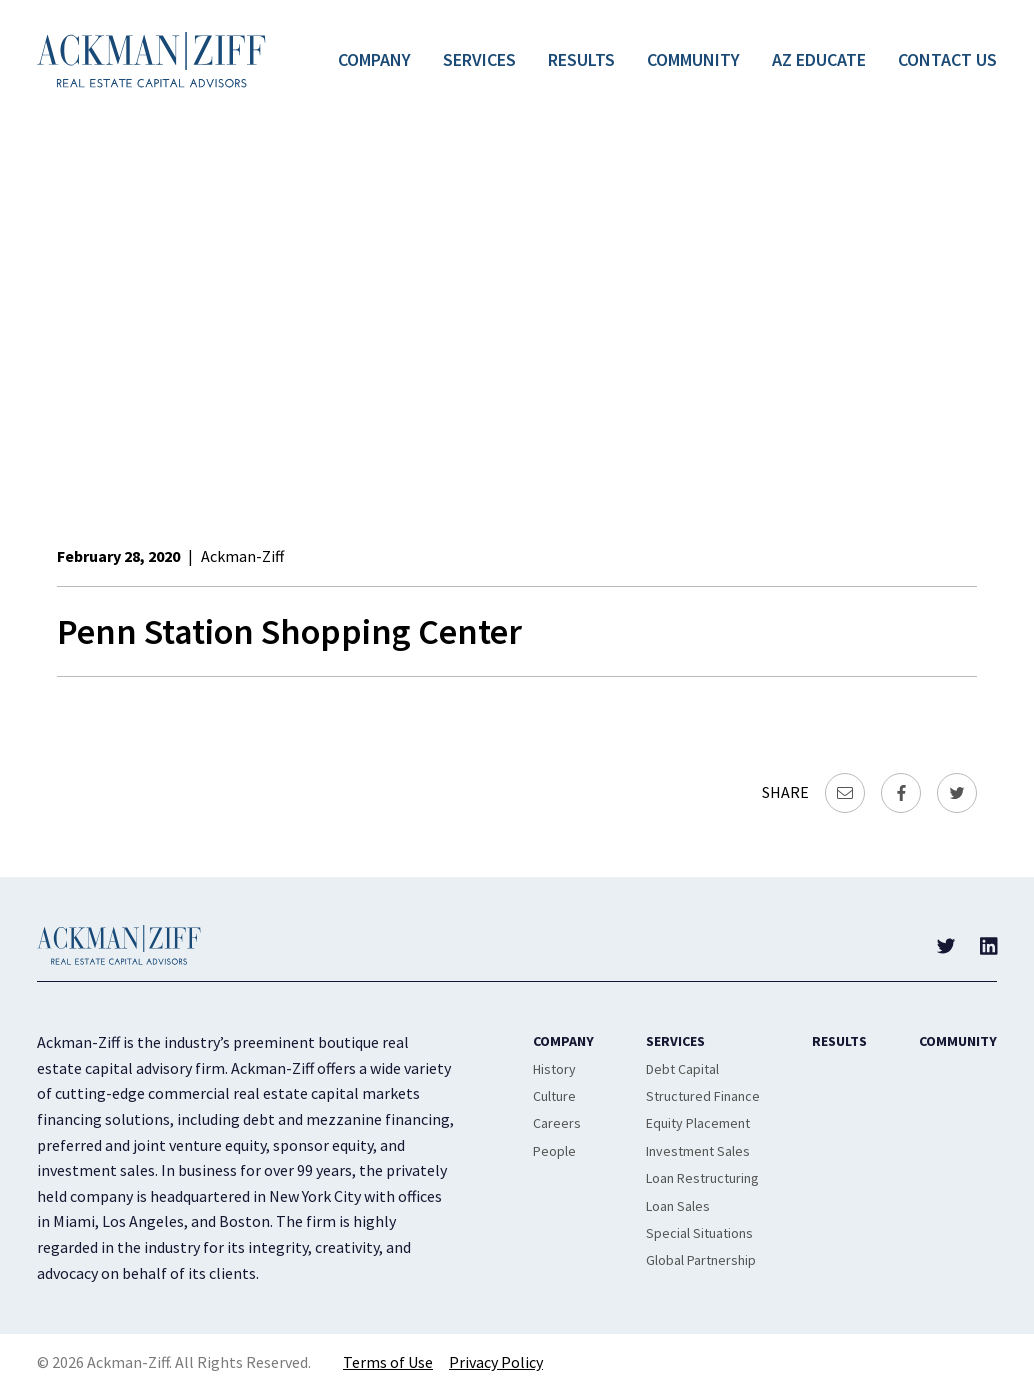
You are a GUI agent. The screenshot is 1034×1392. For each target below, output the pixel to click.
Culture (554, 1096)
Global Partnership (701, 1260)
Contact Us (947, 59)
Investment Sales (698, 1151)
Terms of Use (388, 1362)
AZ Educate (819, 59)
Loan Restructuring (702, 1178)
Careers (557, 1123)
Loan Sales (678, 1206)
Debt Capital (682, 1069)
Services (479, 59)
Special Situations (699, 1233)
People (554, 1151)
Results (581, 59)
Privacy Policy (496, 1362)
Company (374, 59)
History (554, 1069)
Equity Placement (698, 1123)
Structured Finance (703, 1096)
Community (693, 59)
